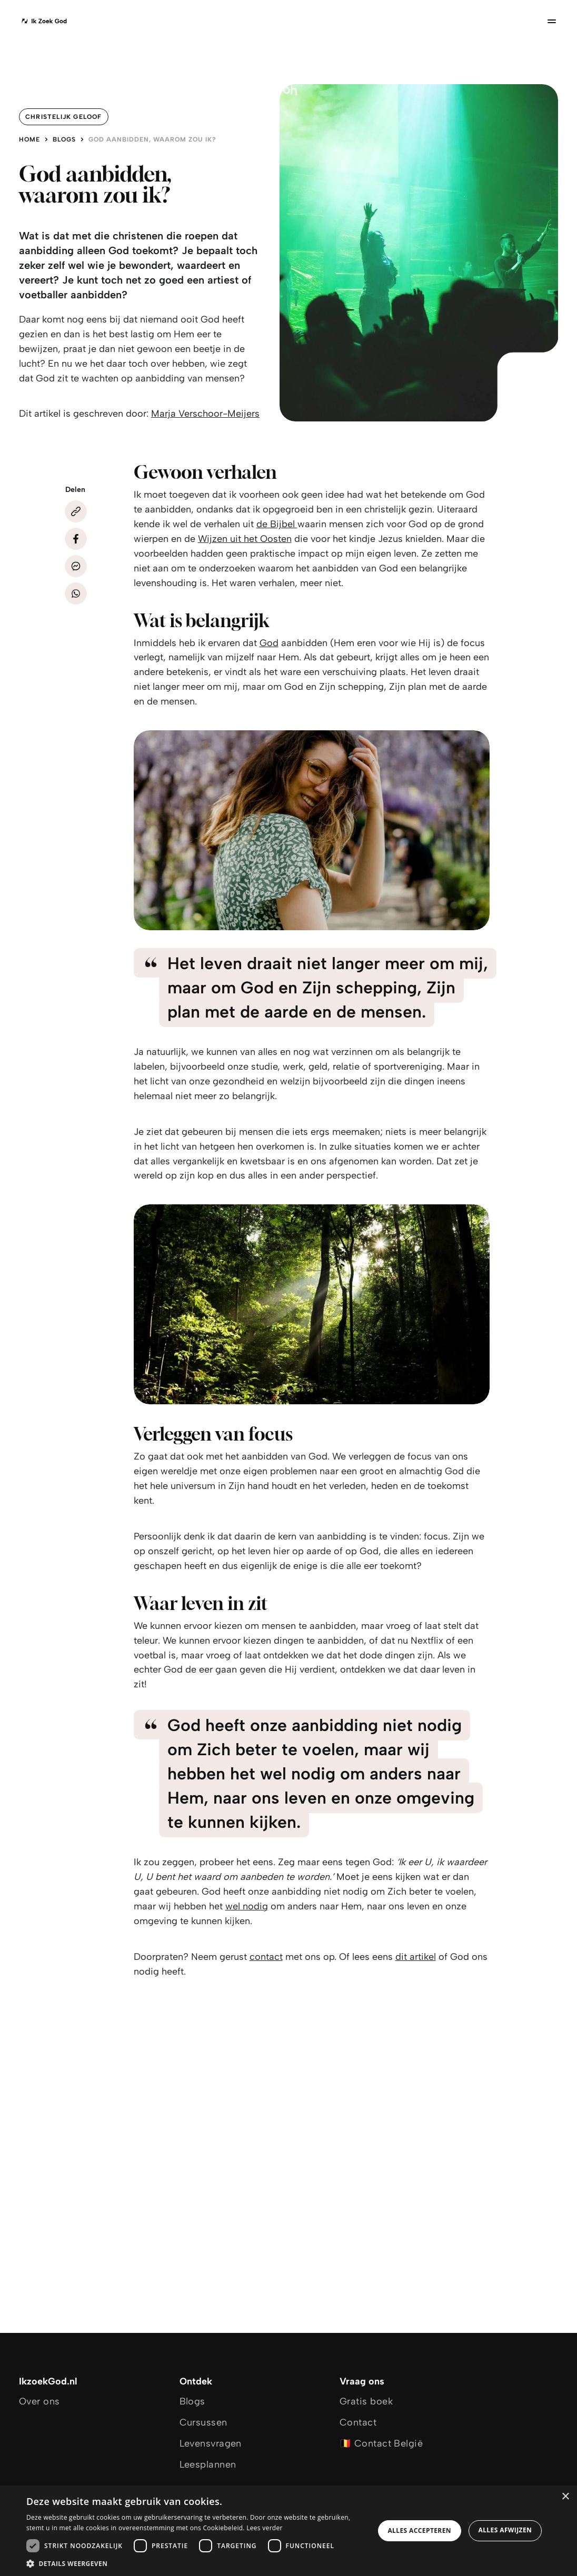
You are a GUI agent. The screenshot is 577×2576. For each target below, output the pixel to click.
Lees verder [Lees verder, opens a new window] (264, 2527)
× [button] (565, 2497)
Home (29, 139)
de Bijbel (276, 524)
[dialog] (288, 2531)
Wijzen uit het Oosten (245, 539)
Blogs (64, 139)
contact (266, 1957)
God (269, 643)
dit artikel (415, 1957)
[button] (195, 2563)
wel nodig (246, 1906)
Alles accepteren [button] (419, 2530)
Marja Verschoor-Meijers (205, 413)
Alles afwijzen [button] (505, 2529)
